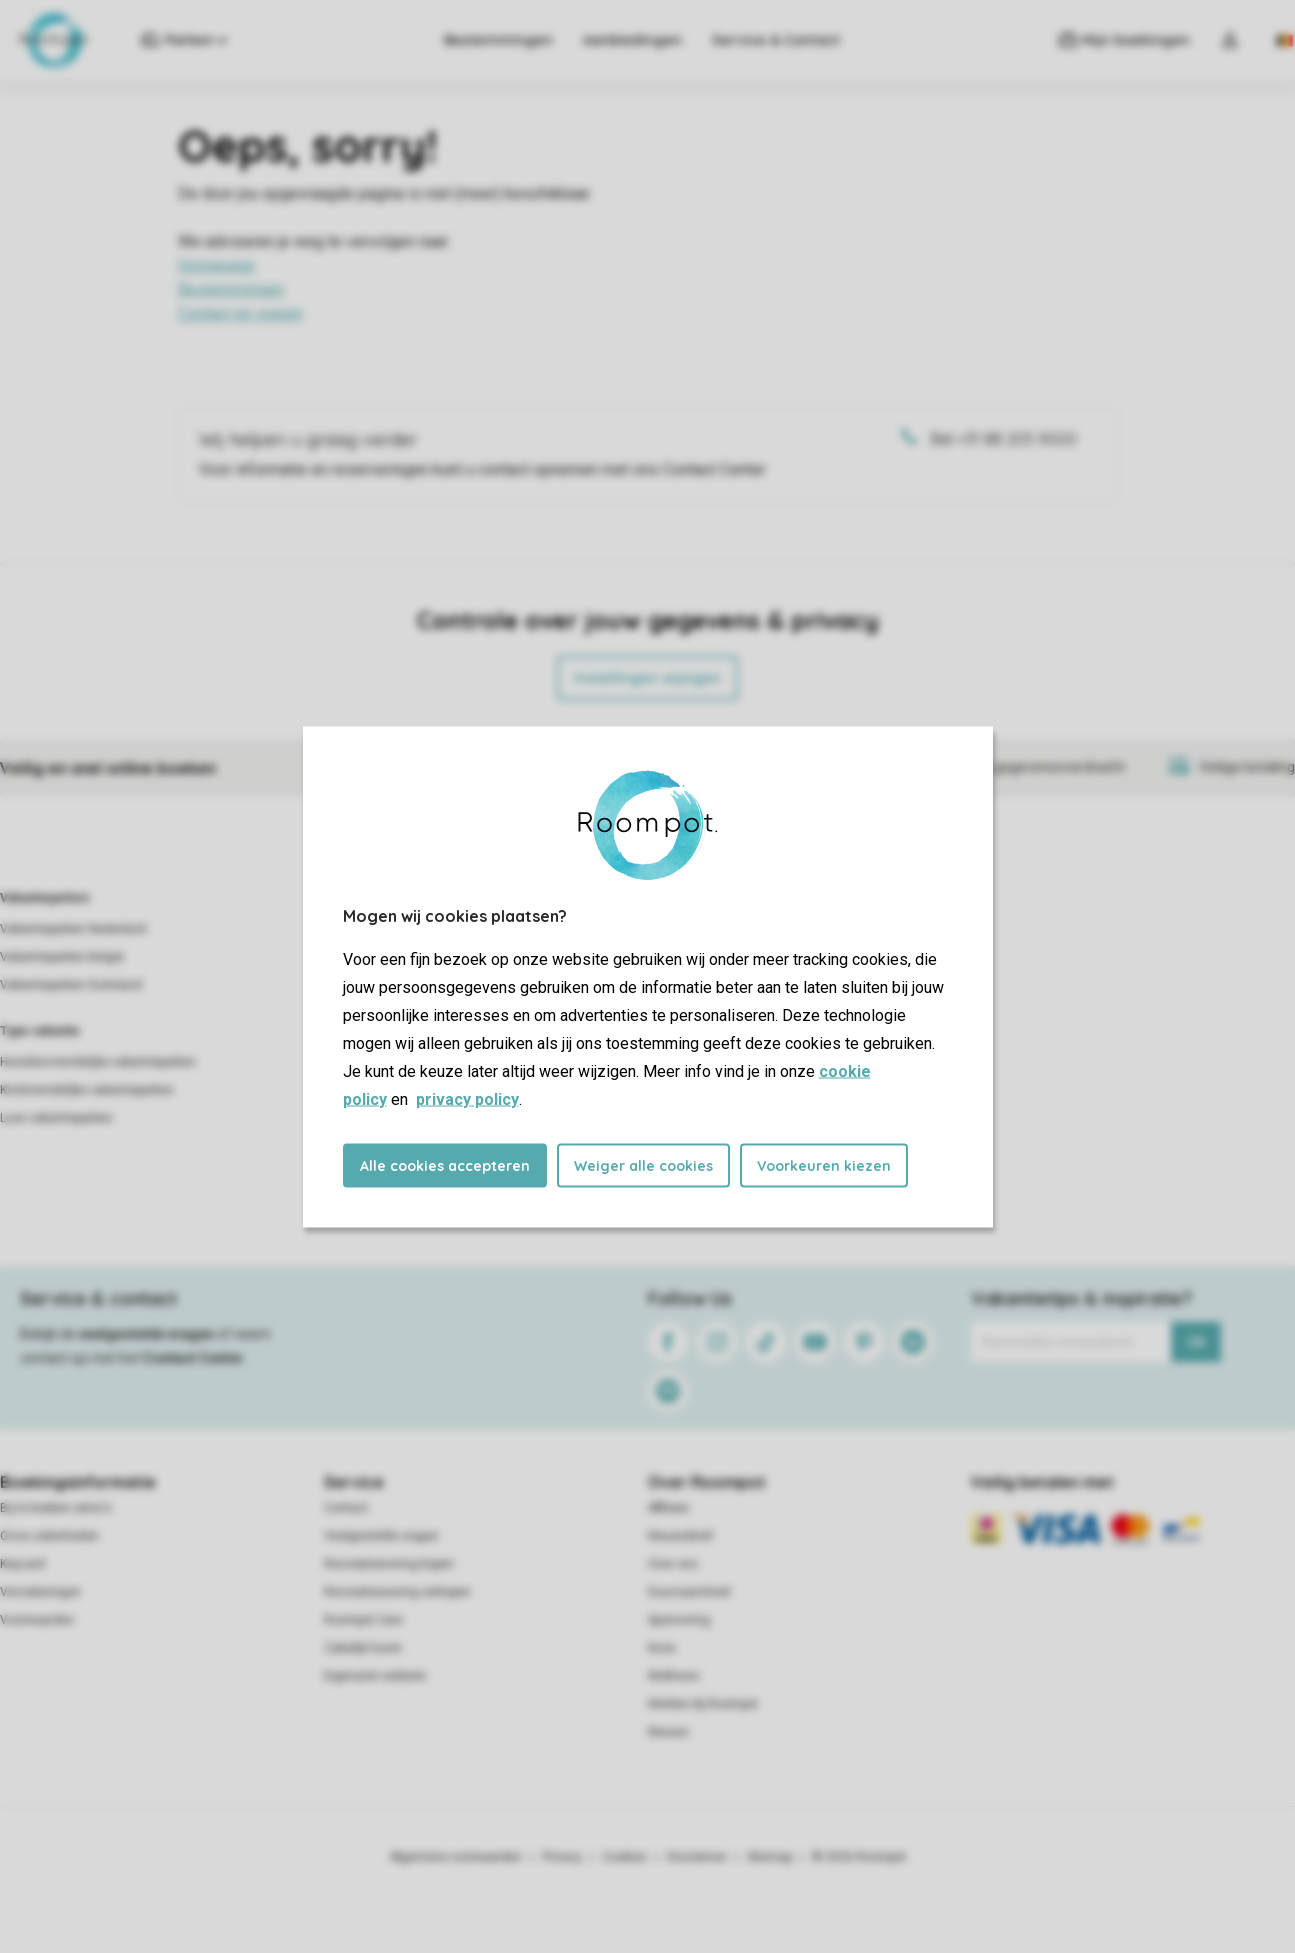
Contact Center (193, 1358)
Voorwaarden (37, 1620)
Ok (1196, 1342)
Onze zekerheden (49, 1536)
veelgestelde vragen (146, 1334)
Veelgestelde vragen (381, 1536)
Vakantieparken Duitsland (71, 985)
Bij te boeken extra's (56, 1508)
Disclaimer (697, 1857)
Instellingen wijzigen (647, 678)
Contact (346, 1508)
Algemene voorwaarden (456, 1857)
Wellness (674, 1676)
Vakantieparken (44, 898)
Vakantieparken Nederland (73, 929)
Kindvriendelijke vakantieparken (87, 1090)
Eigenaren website (375, 1676)
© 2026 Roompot (859, 1857)
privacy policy (467, 1098)
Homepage (216, 265)
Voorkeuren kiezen (824, 1165)
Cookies (624, 1857)
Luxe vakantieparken (56, 1118)
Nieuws (668, 1732)
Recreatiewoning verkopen (397, 1592)
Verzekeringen (40, 1592)
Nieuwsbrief (680, 1536)
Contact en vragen (240, 313)
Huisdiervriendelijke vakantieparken (98, 1062)
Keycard (22, 1564)
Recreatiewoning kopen (389, 1564)
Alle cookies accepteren (445, 1165)
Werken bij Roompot (703, 1704)
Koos (662, 1648)
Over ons (673, 1564)
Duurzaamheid (689, 1592)
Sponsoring (679, 1620)
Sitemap (769, 1857)
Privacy (562, 1857)
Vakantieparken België (62, 957)
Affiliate (668, 1508)
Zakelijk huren (363, 1648)
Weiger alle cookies (643, 1165)
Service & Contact (776, 40)
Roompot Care (363, 1620)
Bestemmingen (498, 40)
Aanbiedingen (632, 40)
